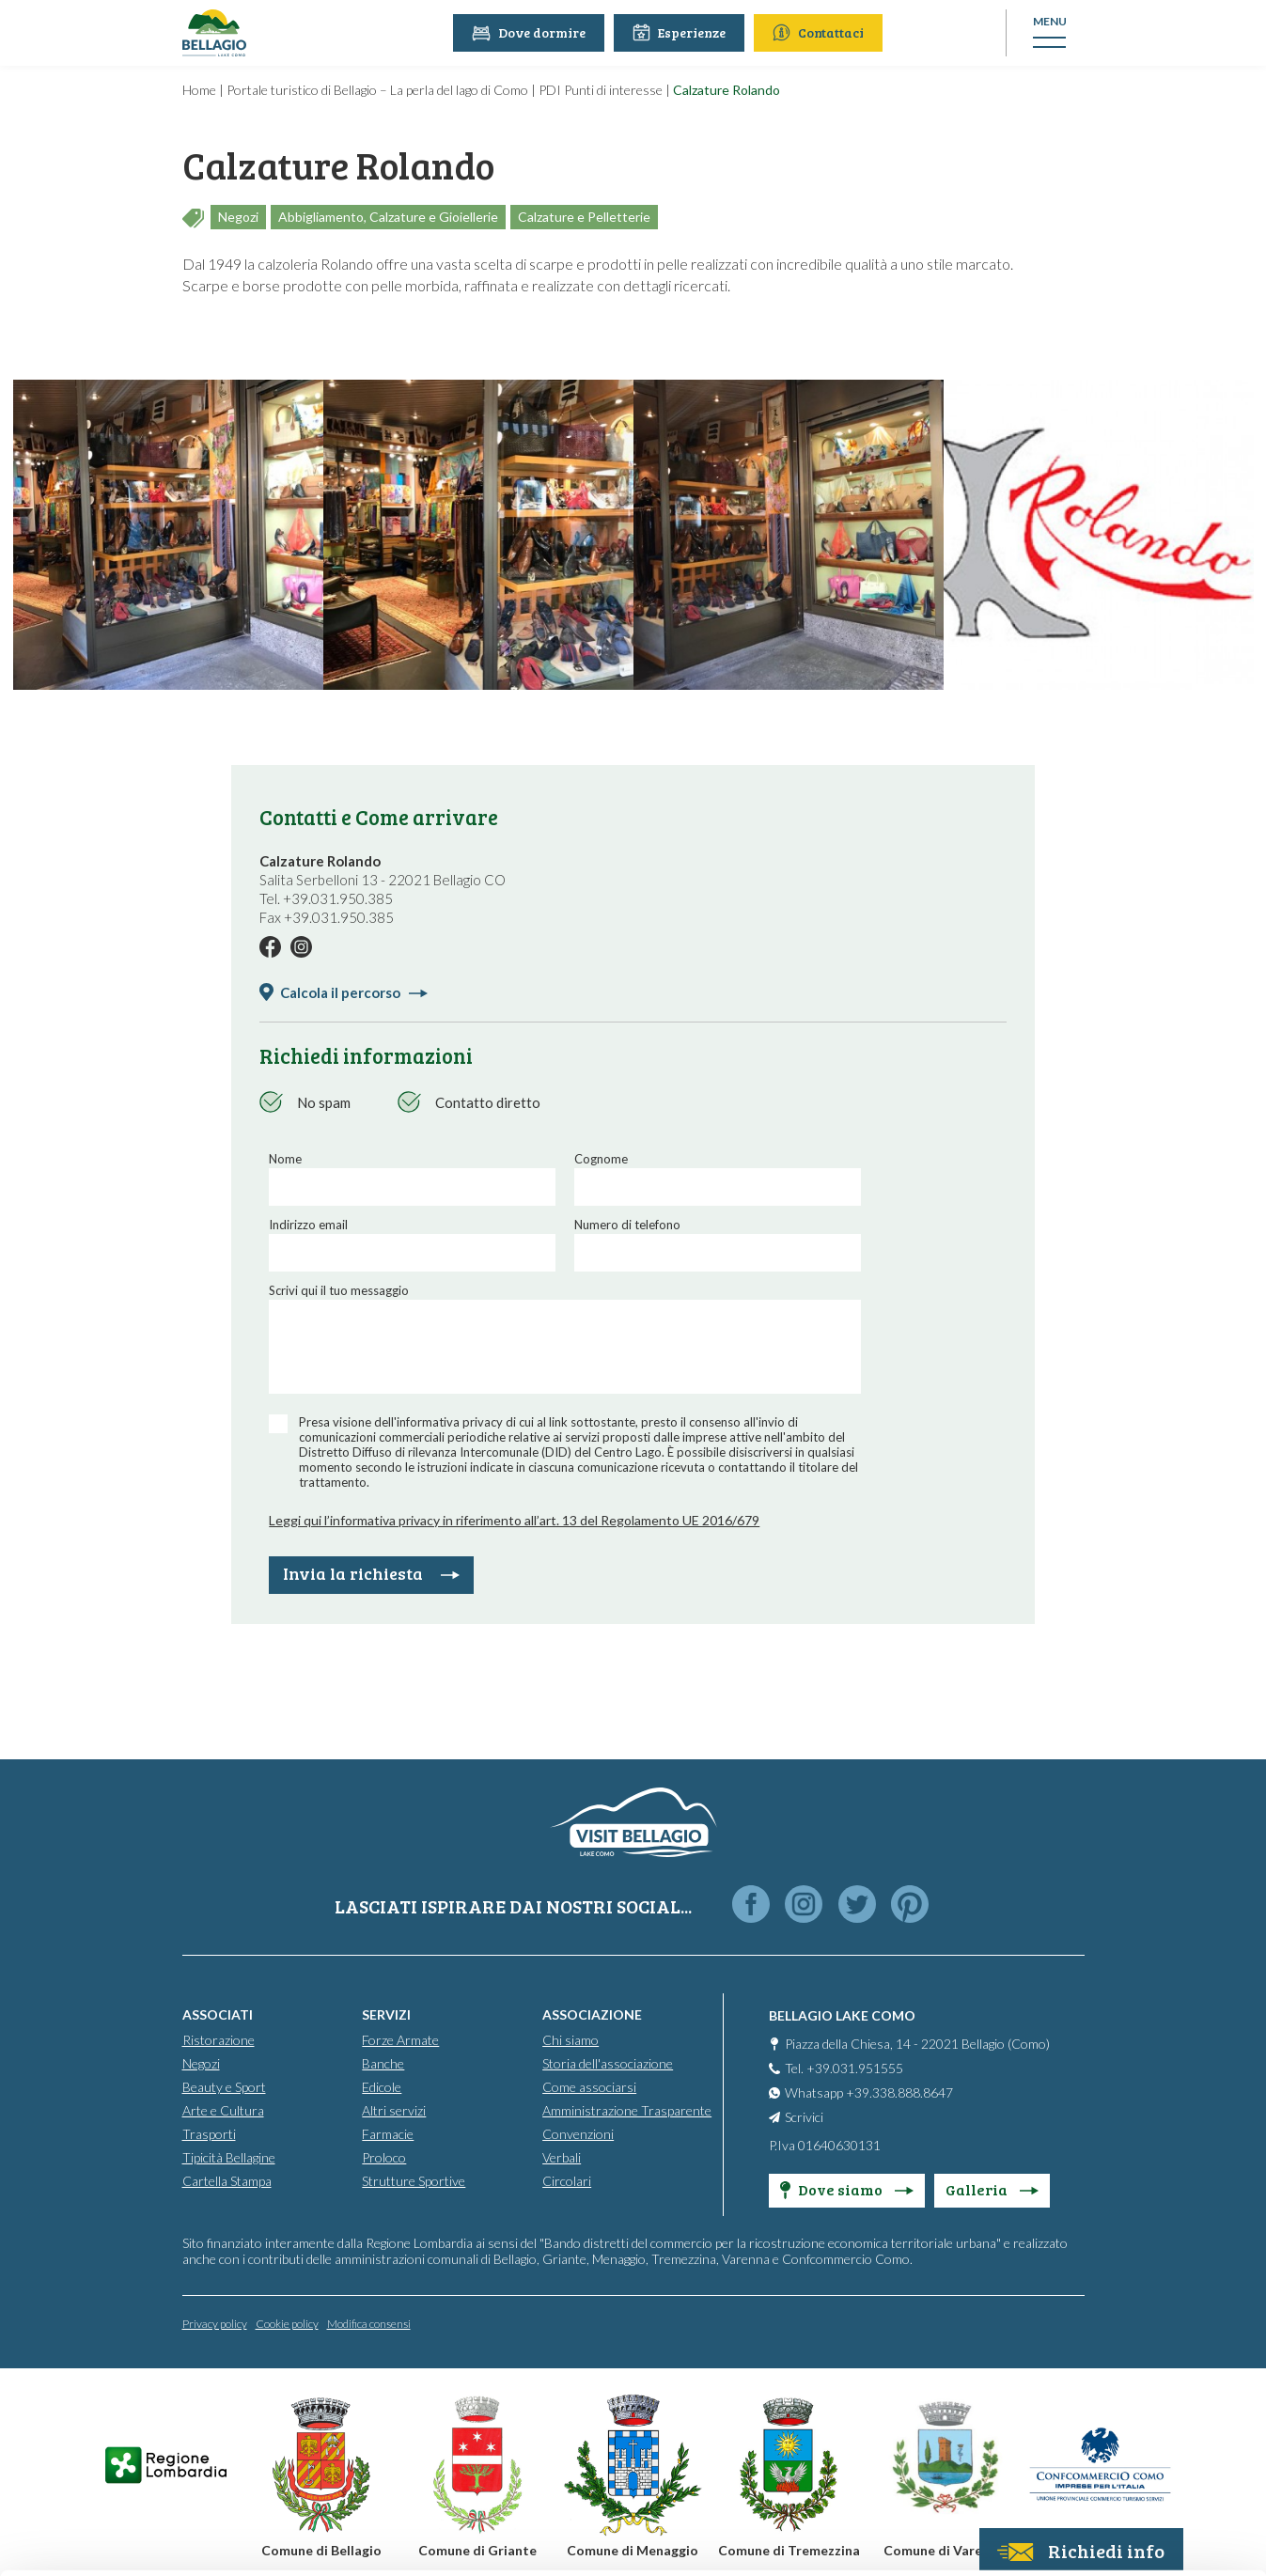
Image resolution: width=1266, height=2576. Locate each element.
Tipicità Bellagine (228, 2156)
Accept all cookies (1109, 2312)
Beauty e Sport (224, 2086)
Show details (290, 2539)
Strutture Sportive (413, 2180)
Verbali (561, 2156)
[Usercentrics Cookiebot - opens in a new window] (121, 2539)
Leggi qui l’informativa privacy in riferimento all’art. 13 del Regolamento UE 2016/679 (514, 1520)
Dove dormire (531, 32)
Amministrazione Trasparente (626, 2109)
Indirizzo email (308, 1224)
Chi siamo (570, 2039)
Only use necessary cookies (1109, 2435)
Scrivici (804, 2116)
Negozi (238, 217)
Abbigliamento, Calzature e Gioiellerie (388, 217)
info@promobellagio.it (822, 2399)
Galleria (992, 2188)
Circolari (566, 2180)
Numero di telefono (627, 1224)
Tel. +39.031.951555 (844, 2067)
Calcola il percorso (354, 992)
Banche (383, 2062)
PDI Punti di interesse (601, 90)
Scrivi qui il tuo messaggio (339, 1290)
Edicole (381, 2086)
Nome (285, 1158)
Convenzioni (578, 2133)
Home (199, 90)
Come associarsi (589, 2086)
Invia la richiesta (371, 1573)
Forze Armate (400, 2039)
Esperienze (681, 32)
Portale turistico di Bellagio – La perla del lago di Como (377, 90)
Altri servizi (394, 2109)
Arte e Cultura (223, 2109)
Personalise (1110, 2374)
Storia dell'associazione (607, 2062)
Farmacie (388, 2133)
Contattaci (821, 32)
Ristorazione (218, 2039)
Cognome (601, 1158)
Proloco (384, 2156)
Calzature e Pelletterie (584, 217)
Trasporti (209, 2133)
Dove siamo (847, 2188)
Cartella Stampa (227, 2180)
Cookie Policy (504, 2489)
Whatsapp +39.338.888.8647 (869, 2092)
